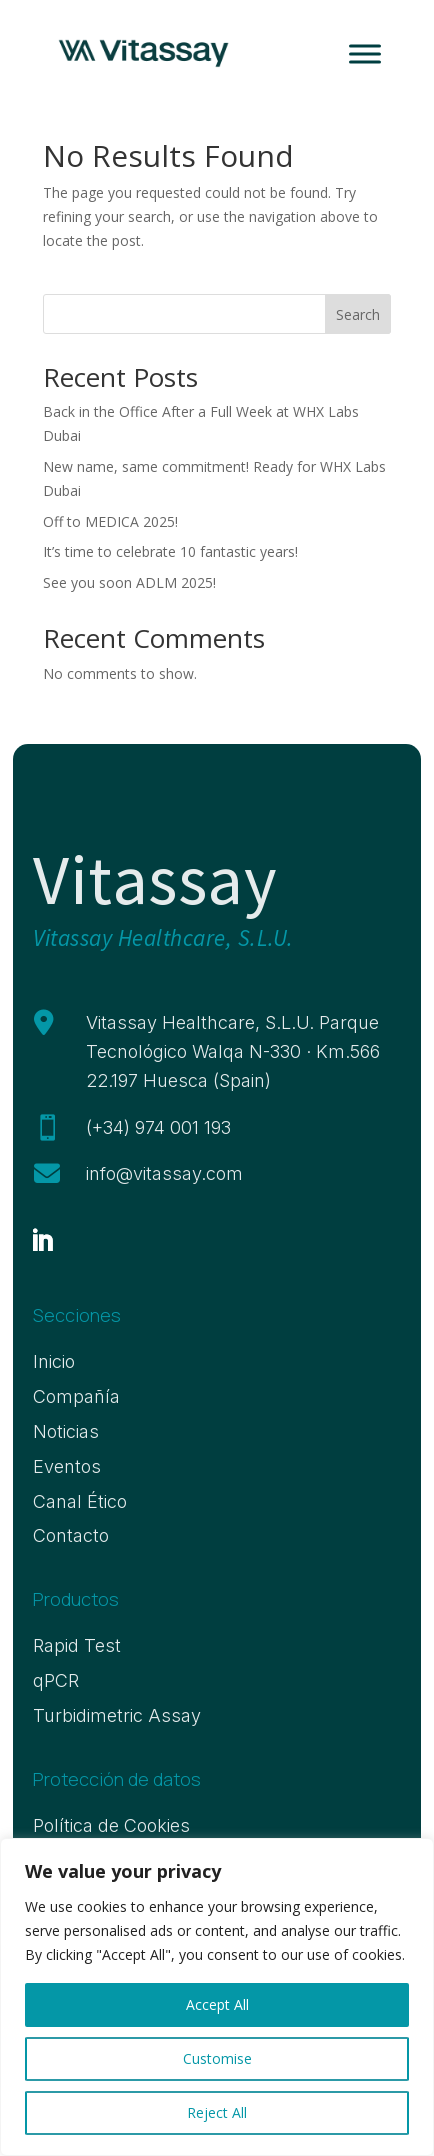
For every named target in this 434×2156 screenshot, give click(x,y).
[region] (217, 1997)
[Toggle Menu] (365, 53)
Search (358, 314)
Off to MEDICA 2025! (110, 521)
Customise (217, 2058)
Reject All (217, 2112)
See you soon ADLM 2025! (129, 582)
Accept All (217, 2004)
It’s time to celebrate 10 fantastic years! (170, 551)
